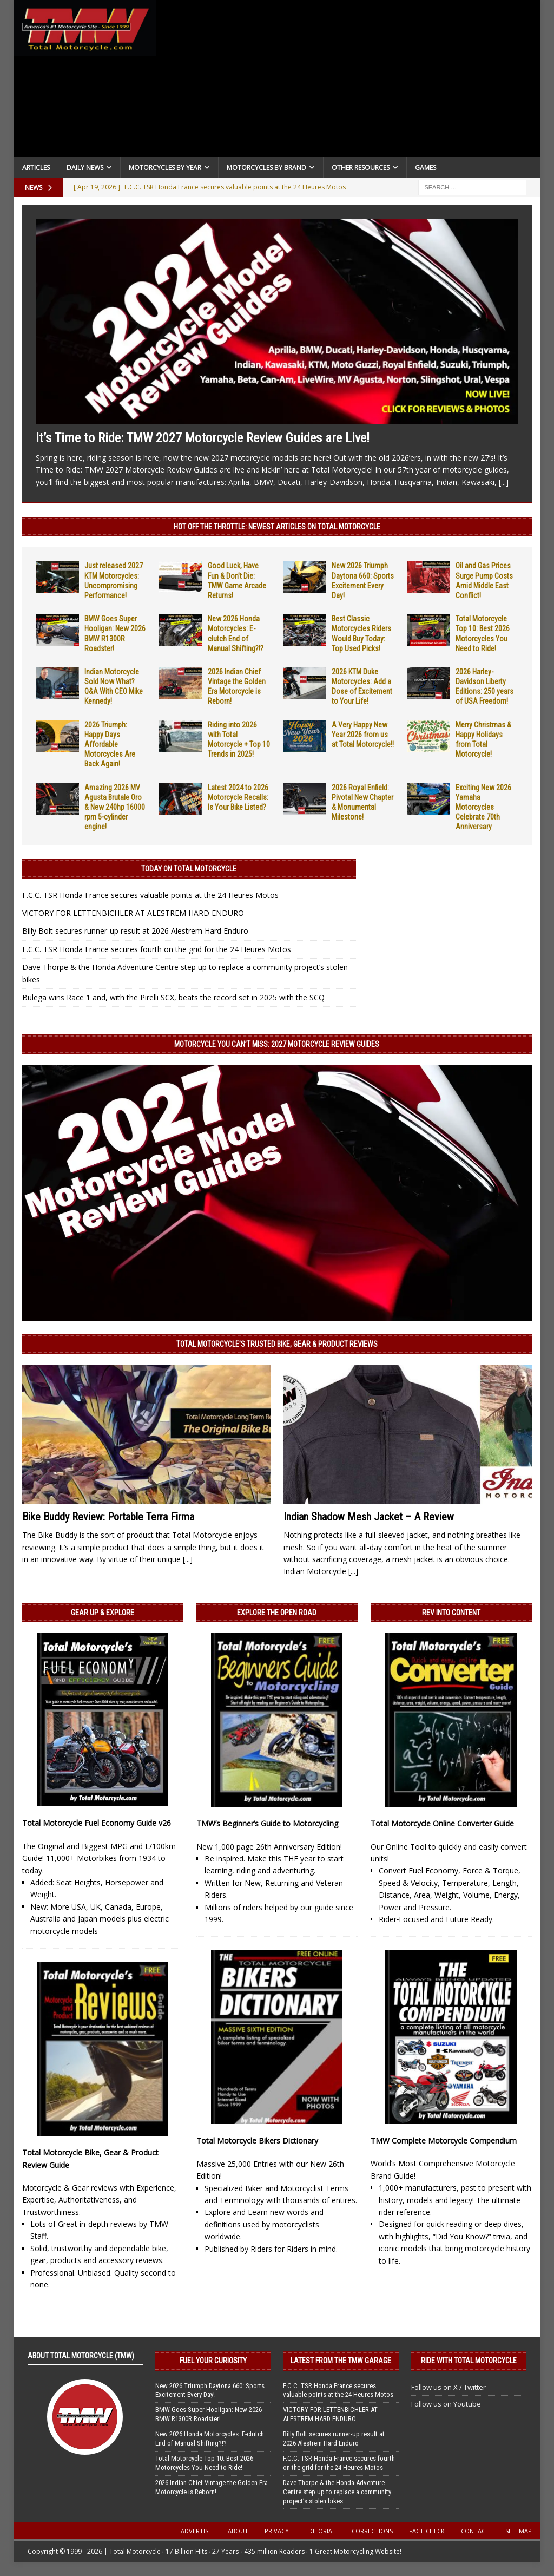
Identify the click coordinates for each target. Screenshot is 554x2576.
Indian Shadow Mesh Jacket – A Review (368, 1516)
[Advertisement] (348, 81)
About (238, 2531)
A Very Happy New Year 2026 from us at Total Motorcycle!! (363, 734)
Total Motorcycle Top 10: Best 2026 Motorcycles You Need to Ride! (204, 2463)
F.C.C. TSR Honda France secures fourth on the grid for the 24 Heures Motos (156, 949)
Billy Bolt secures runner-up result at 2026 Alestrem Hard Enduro (135, 931)
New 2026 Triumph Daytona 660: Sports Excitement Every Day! (210, 2390)
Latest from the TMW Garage (341, 2360)
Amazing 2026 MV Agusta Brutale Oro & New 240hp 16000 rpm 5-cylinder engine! (114, 807)
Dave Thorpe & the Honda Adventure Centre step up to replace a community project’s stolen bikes (337, 2492)
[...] (504, 482)
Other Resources (361, 167)
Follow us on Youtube (446, 2404)
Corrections (372, 2531)
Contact (475, 2531)
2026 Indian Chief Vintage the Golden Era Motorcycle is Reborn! (211, 2487)
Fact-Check (427, 2531)
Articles (36, 167)
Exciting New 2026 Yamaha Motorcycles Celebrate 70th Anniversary (483, 807)
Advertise (196, 2531)
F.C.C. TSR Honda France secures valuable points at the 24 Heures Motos (150, 895)
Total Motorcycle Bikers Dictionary (257, 2140)
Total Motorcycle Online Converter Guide (442, 1823)
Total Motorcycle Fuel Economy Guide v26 (96, 1823)
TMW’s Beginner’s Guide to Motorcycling (267, 1823)
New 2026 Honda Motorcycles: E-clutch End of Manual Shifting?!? (209, 2438)
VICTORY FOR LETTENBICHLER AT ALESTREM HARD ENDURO (133, 913)
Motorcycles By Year (165, 167)
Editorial (320, 2531)
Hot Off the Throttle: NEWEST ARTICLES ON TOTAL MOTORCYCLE (277, 526)
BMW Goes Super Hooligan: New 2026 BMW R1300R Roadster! (208, 2414)
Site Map (518, 2531)
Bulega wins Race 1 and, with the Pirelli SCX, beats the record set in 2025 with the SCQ (173, 997)
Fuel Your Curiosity (213, 2360)
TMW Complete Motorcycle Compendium (444, 2140)
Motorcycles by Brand (266, 167)
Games (425, 167)
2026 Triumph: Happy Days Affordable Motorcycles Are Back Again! (109, 744)
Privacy (277, 2531)
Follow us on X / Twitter (448, 2387)
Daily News (85, 167)
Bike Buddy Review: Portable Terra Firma (108, 1516)
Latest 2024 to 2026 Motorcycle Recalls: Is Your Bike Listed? (238, 797)
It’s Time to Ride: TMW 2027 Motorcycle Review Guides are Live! (203, 437)
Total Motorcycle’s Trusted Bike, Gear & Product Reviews (277, 1344)
